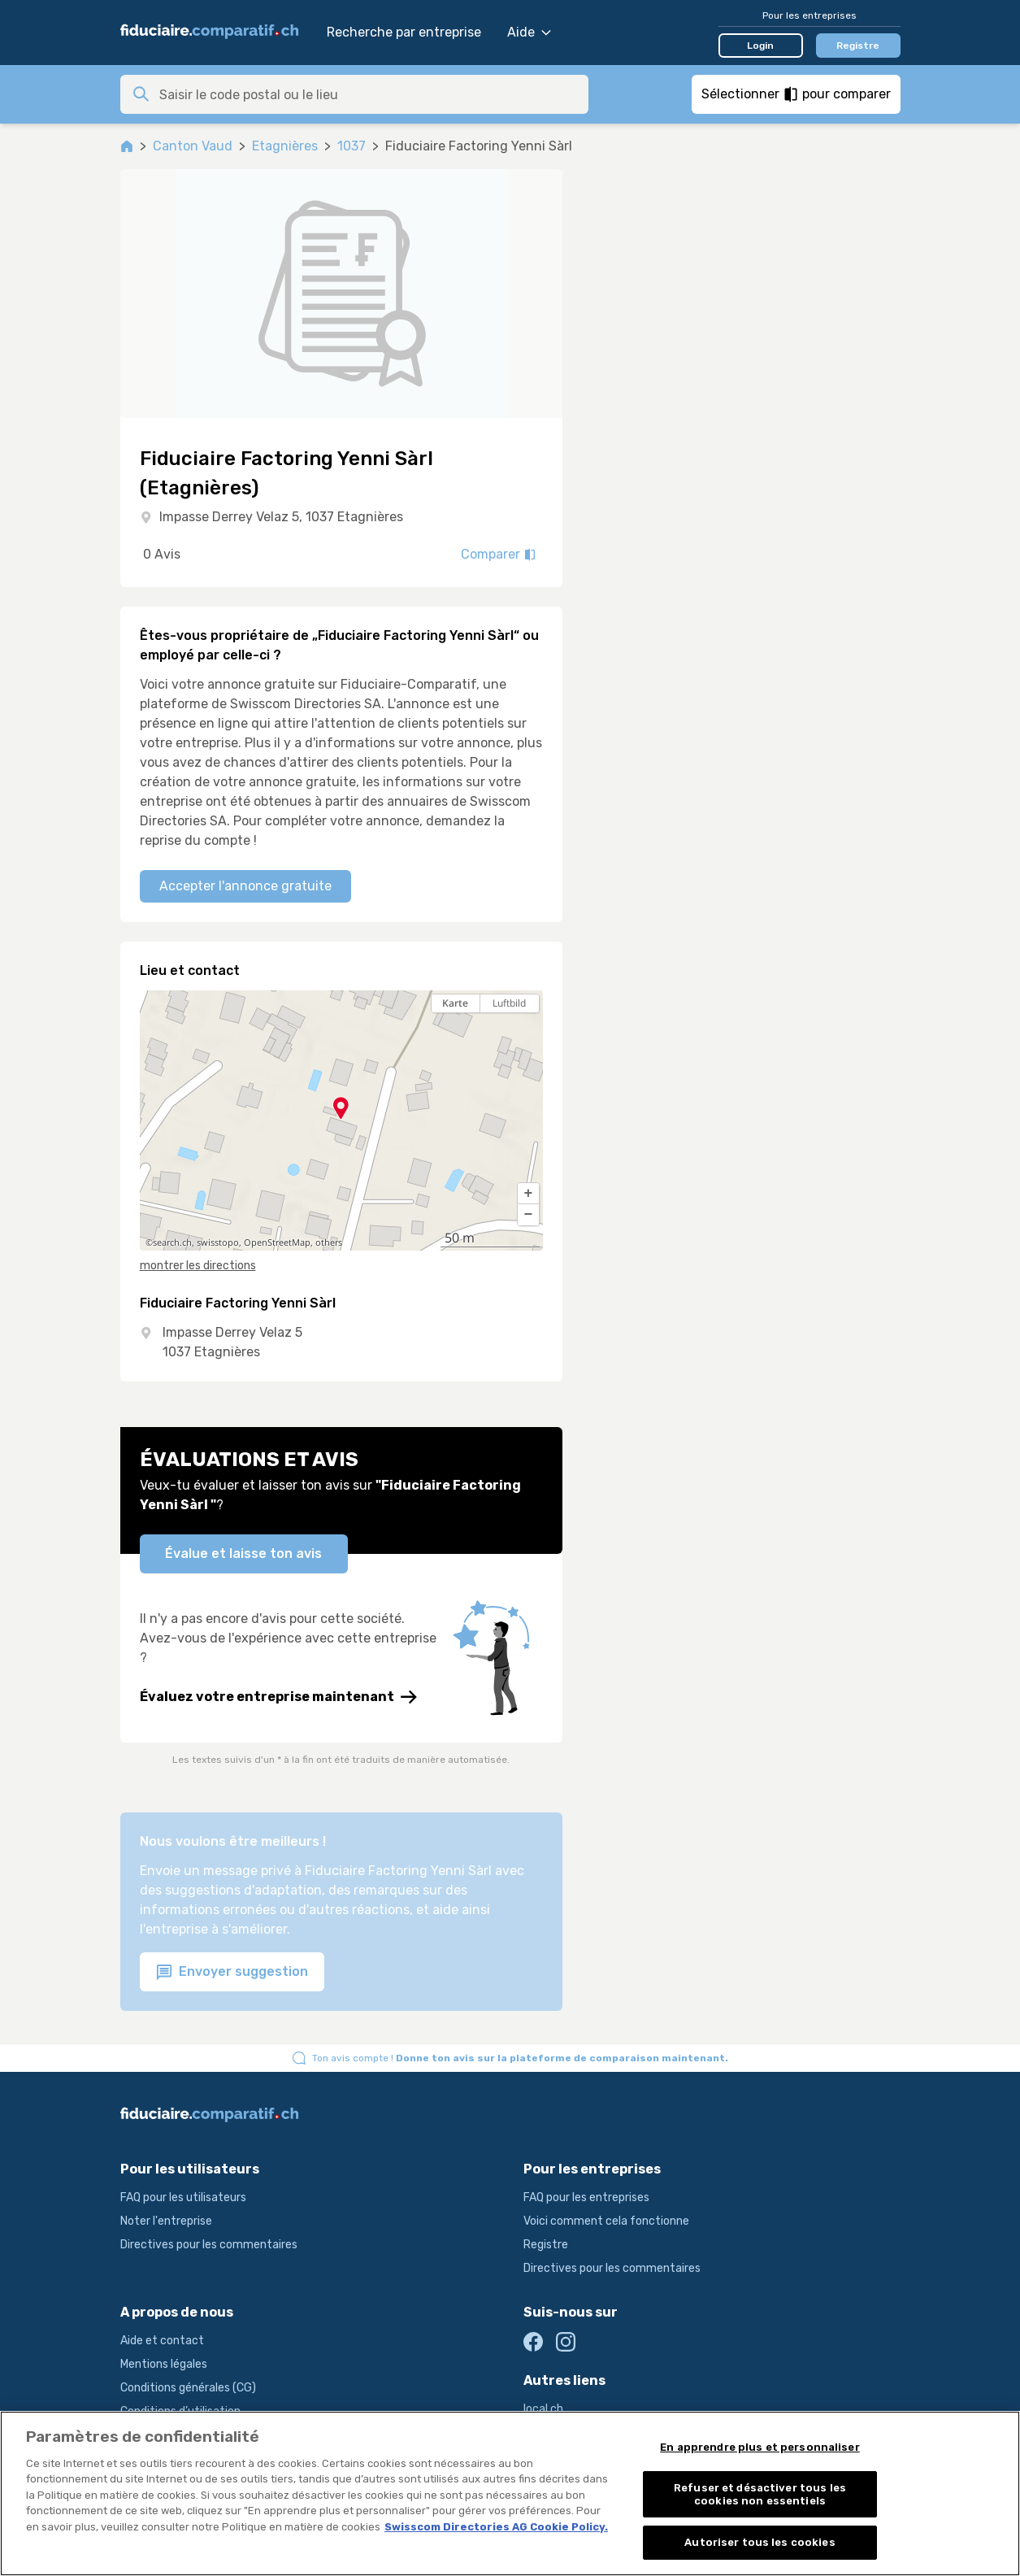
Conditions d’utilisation (180, 2411)
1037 (351, 146)
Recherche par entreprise (404, 32)
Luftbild (509, 1003)
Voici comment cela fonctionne (606, 2221)
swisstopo (218, 1242)
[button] (528, 1193)
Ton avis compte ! (520, 2058)
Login (760, 45)
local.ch (543, 2409)
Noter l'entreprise (166, 2221)
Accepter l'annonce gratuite (245, 886)
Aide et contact (162, 2341)
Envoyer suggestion (232, 1972)
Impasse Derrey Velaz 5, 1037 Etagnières (281, 516)
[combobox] (369, 94)
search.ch (172, 1242)
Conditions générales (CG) (188, 2388)
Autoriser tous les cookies (759, 2548)
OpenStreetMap (277, 1242)
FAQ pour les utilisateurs (183, 2197)
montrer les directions (198, 1266)
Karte (455, 1003)
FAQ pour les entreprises (586, 2197)
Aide (529, 32)
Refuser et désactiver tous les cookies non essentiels (760, 2499)
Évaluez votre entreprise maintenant (278, 1697)
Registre (857, 45)
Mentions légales (163, 2364)
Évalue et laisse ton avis (243, 1553)
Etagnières (285, 146)
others (328, 1242)
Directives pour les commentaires (208, 2245)
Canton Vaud (192, 146)
